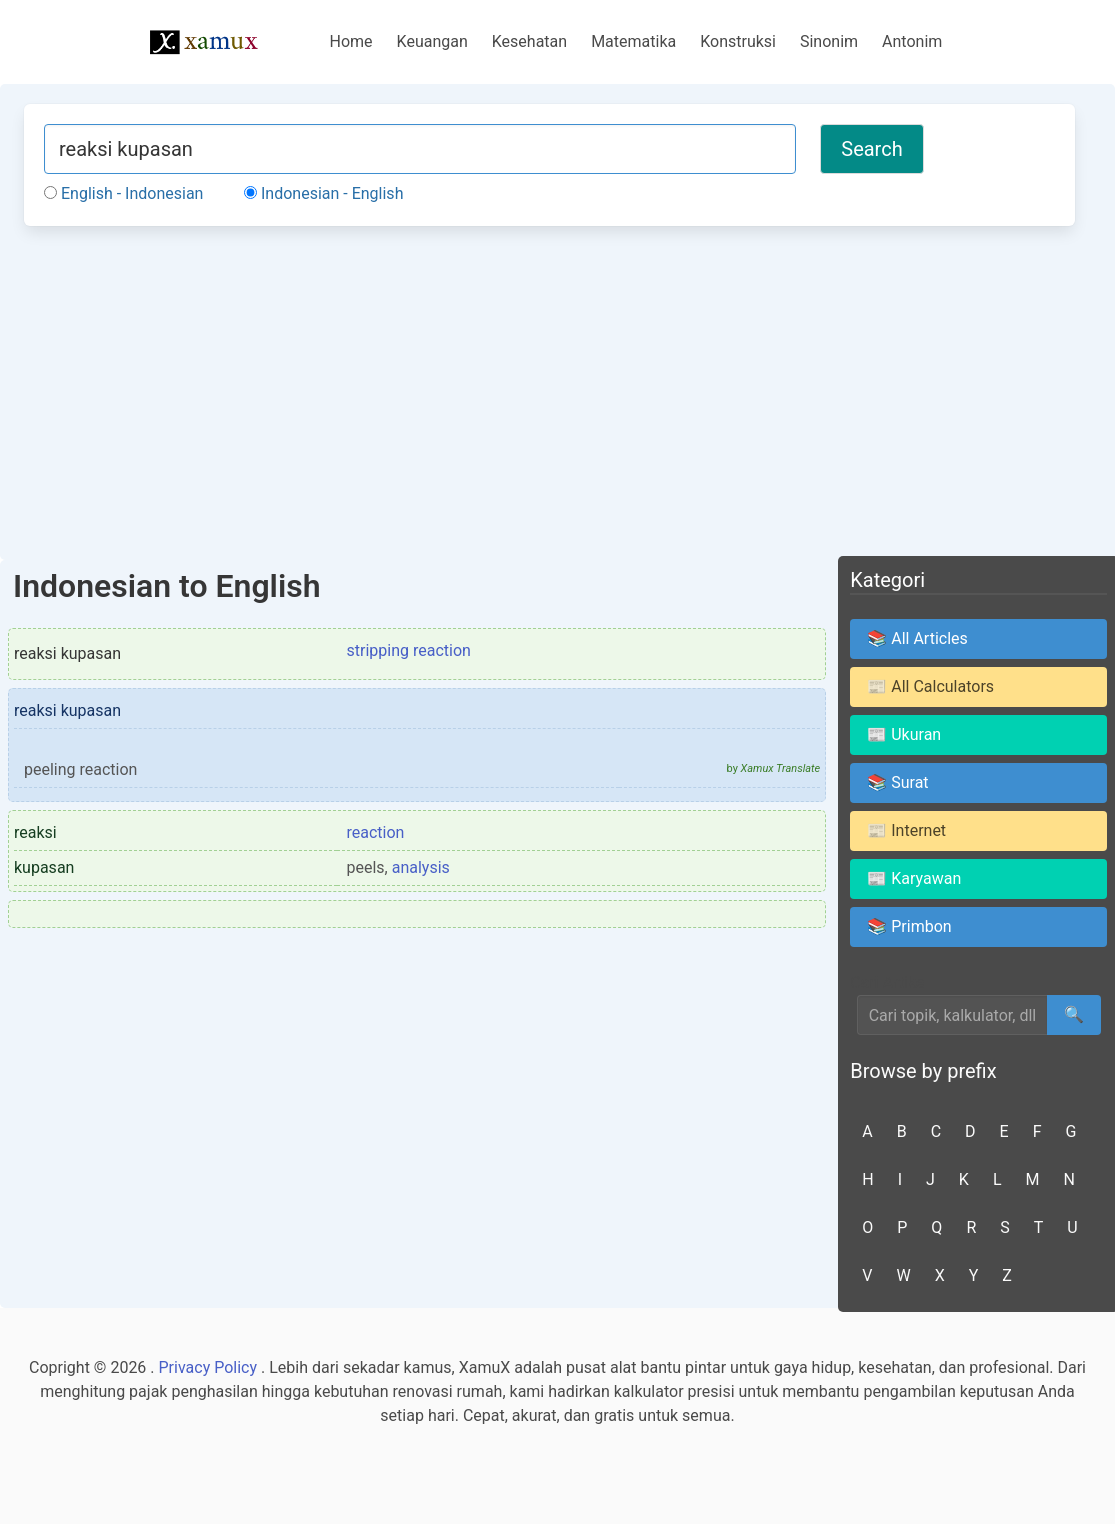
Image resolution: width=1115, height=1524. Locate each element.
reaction (376, 832)
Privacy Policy (208, 1367)
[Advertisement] (549, 390)
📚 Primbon (909, 926)
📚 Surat (897, 782)
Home (351, 41)
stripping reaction (409, 650)
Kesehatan (529, 41)
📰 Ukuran (904, 734)
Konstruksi (738, 41)
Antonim (912, 41)
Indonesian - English (323, 193)
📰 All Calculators (930, 686)
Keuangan (432, 41)
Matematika (633, 41)
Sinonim (829, 41)
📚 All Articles (917, 638)
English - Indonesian (123, 193)
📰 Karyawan (914, 878)
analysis (421, 867)
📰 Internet (906, 830)
